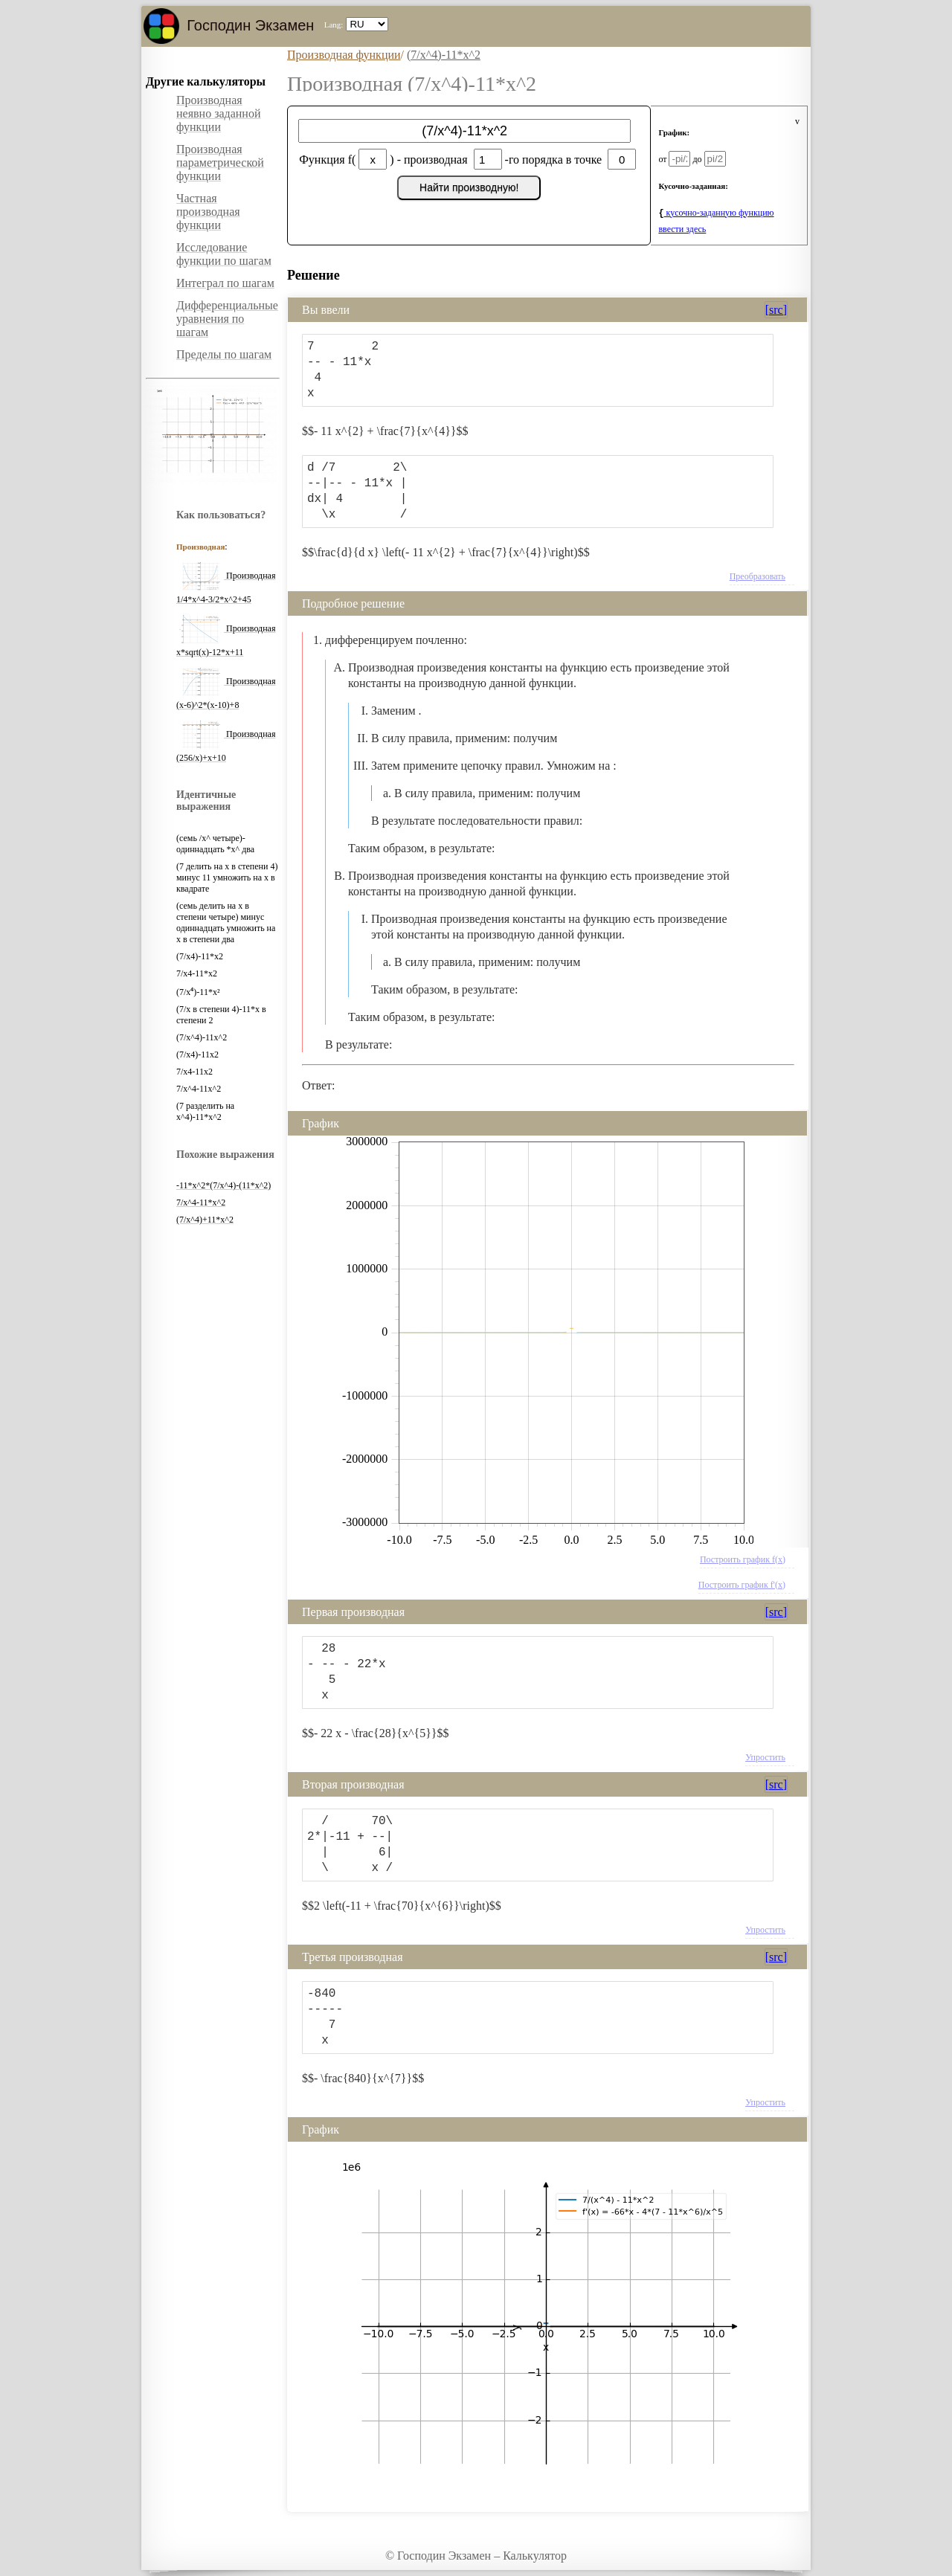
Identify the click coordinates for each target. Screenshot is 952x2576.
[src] (776, 309)
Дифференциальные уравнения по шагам (227, 318)
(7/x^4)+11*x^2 (205, 1219)
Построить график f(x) (742, 1559)
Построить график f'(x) (741, 1585)
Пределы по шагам (223, 354)
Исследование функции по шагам (223, 254)
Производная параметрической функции (220, 162)
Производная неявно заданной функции (218, 113)
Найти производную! (468, 187)
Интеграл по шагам (225, 283)
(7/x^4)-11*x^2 (443, 54)
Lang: (334, 24)
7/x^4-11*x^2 (200, 1202)
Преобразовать (757, 576)
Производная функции (344, 54)
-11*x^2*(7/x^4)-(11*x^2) (223, 1185)
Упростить (765, 1757)
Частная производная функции (208, 211)
